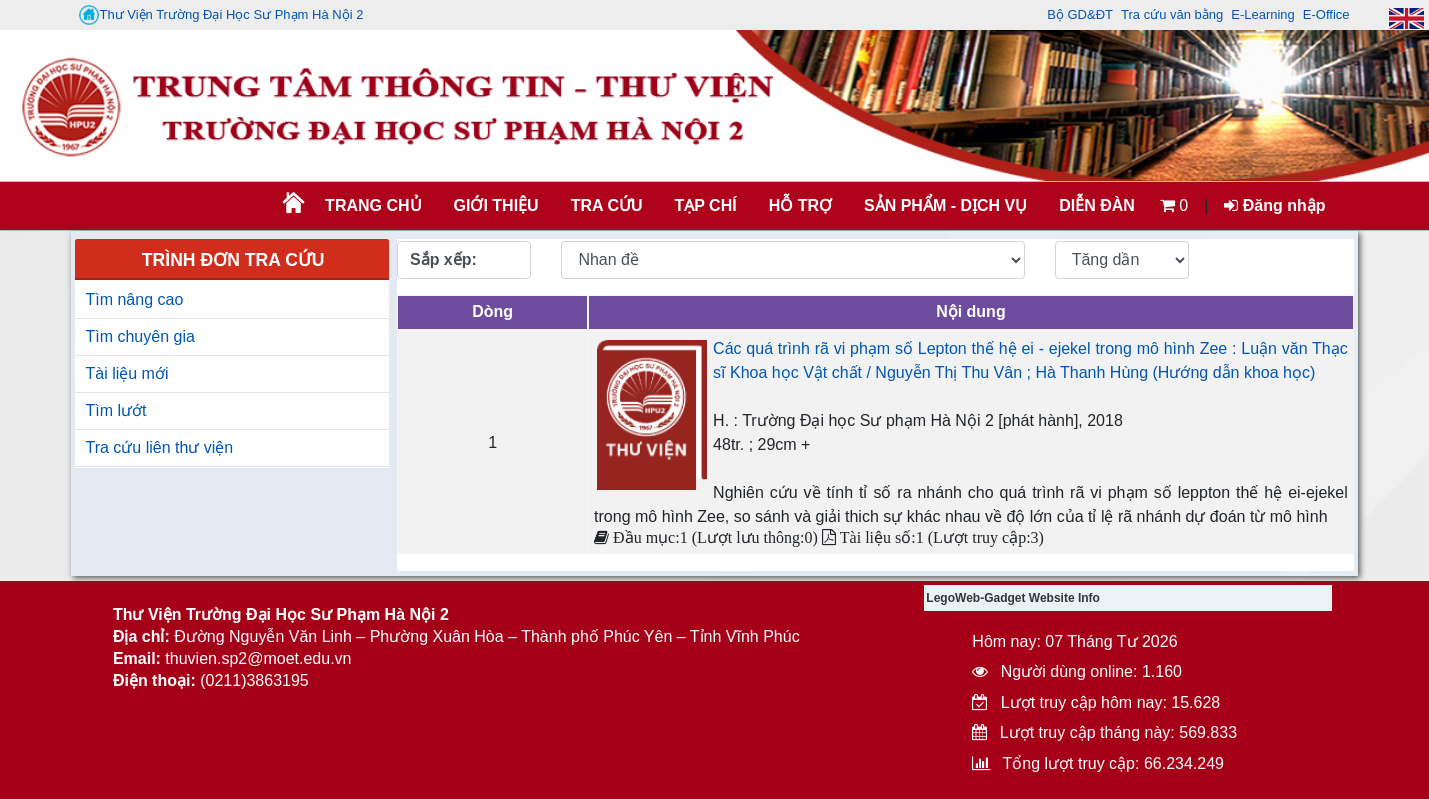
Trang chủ (373, 205)
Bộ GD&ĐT (1080, 14)
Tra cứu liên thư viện (159, 447)
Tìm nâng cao (134, 299)
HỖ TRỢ (800, 205)
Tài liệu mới (126, 373)
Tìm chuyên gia (139, 336)
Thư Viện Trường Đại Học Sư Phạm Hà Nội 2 (221, 15)
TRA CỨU (607, 205)
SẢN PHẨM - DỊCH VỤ (944, 205)
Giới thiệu (496, 205)
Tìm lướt (115, 410)
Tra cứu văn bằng (1172, 14)
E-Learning (1263, 14)
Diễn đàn (1097, 205)
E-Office (1326, 14)
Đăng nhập (1274, 205)
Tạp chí (706, 205)
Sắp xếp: (443, 259)
